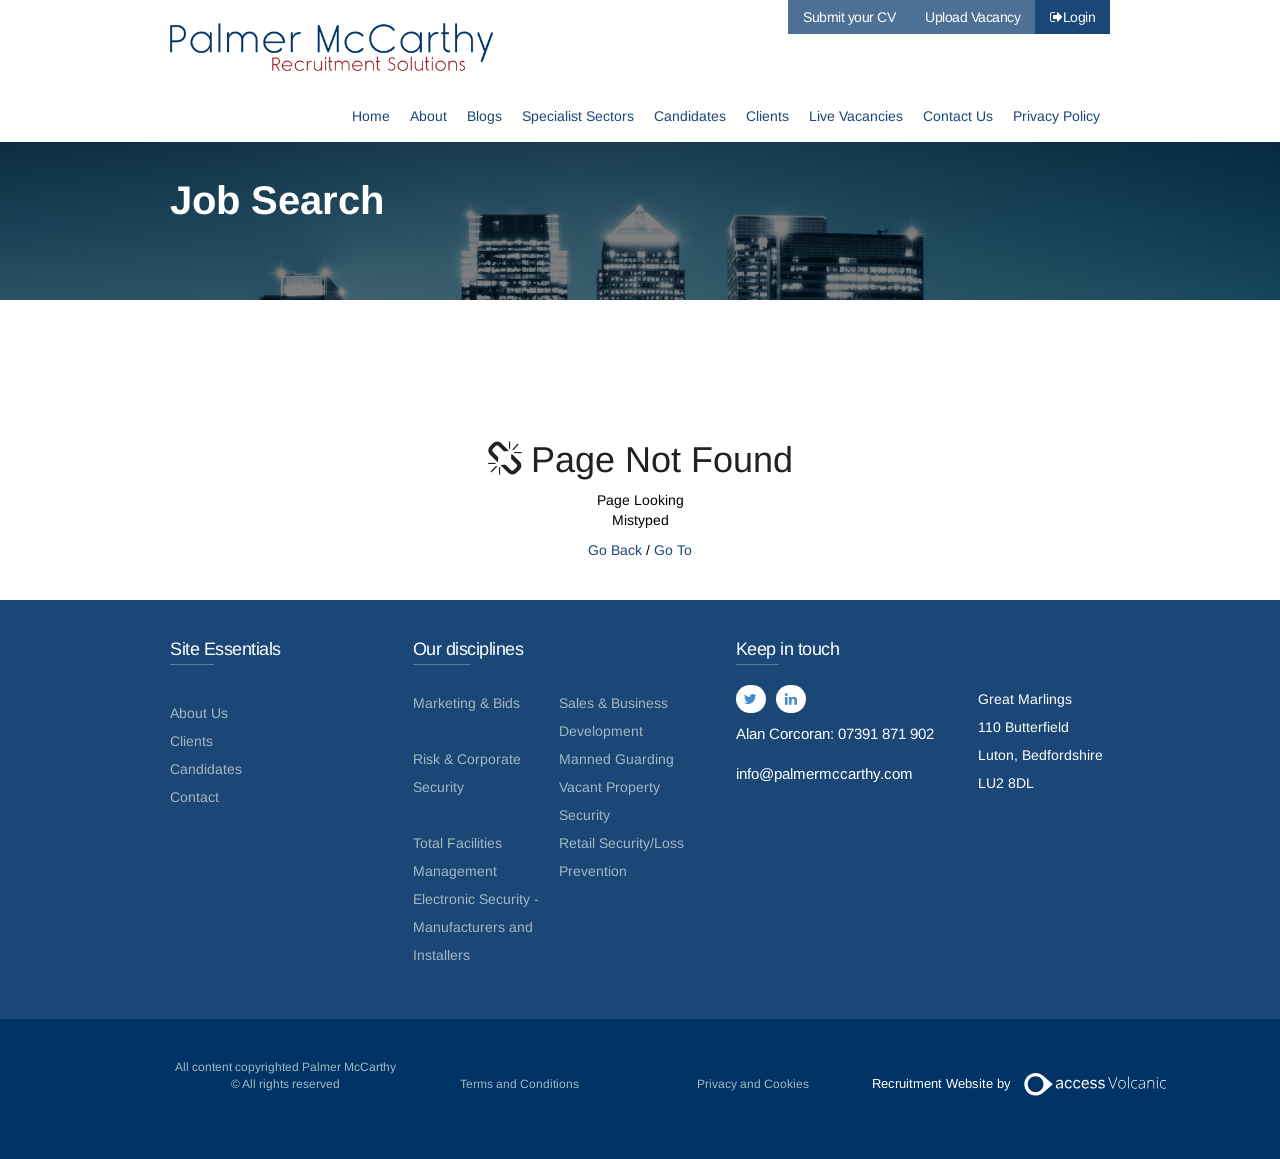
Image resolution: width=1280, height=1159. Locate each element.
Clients (767, 117)
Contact (194, 797)
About (428, 117)
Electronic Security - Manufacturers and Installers (476, 927)
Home (371, 117)
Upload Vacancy (972, 17)
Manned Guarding (616, 759)
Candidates (690, 117)
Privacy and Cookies (753, 1084)
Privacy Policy (1056, 117)
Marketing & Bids (466, 703)
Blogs (484, 117)
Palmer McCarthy (335, 47)
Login (1072, 17)
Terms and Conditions (519, 1084)
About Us (199, 713)
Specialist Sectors (578, 117)
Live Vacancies (856, 117)
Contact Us (958, 117)
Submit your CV (849, 17)
